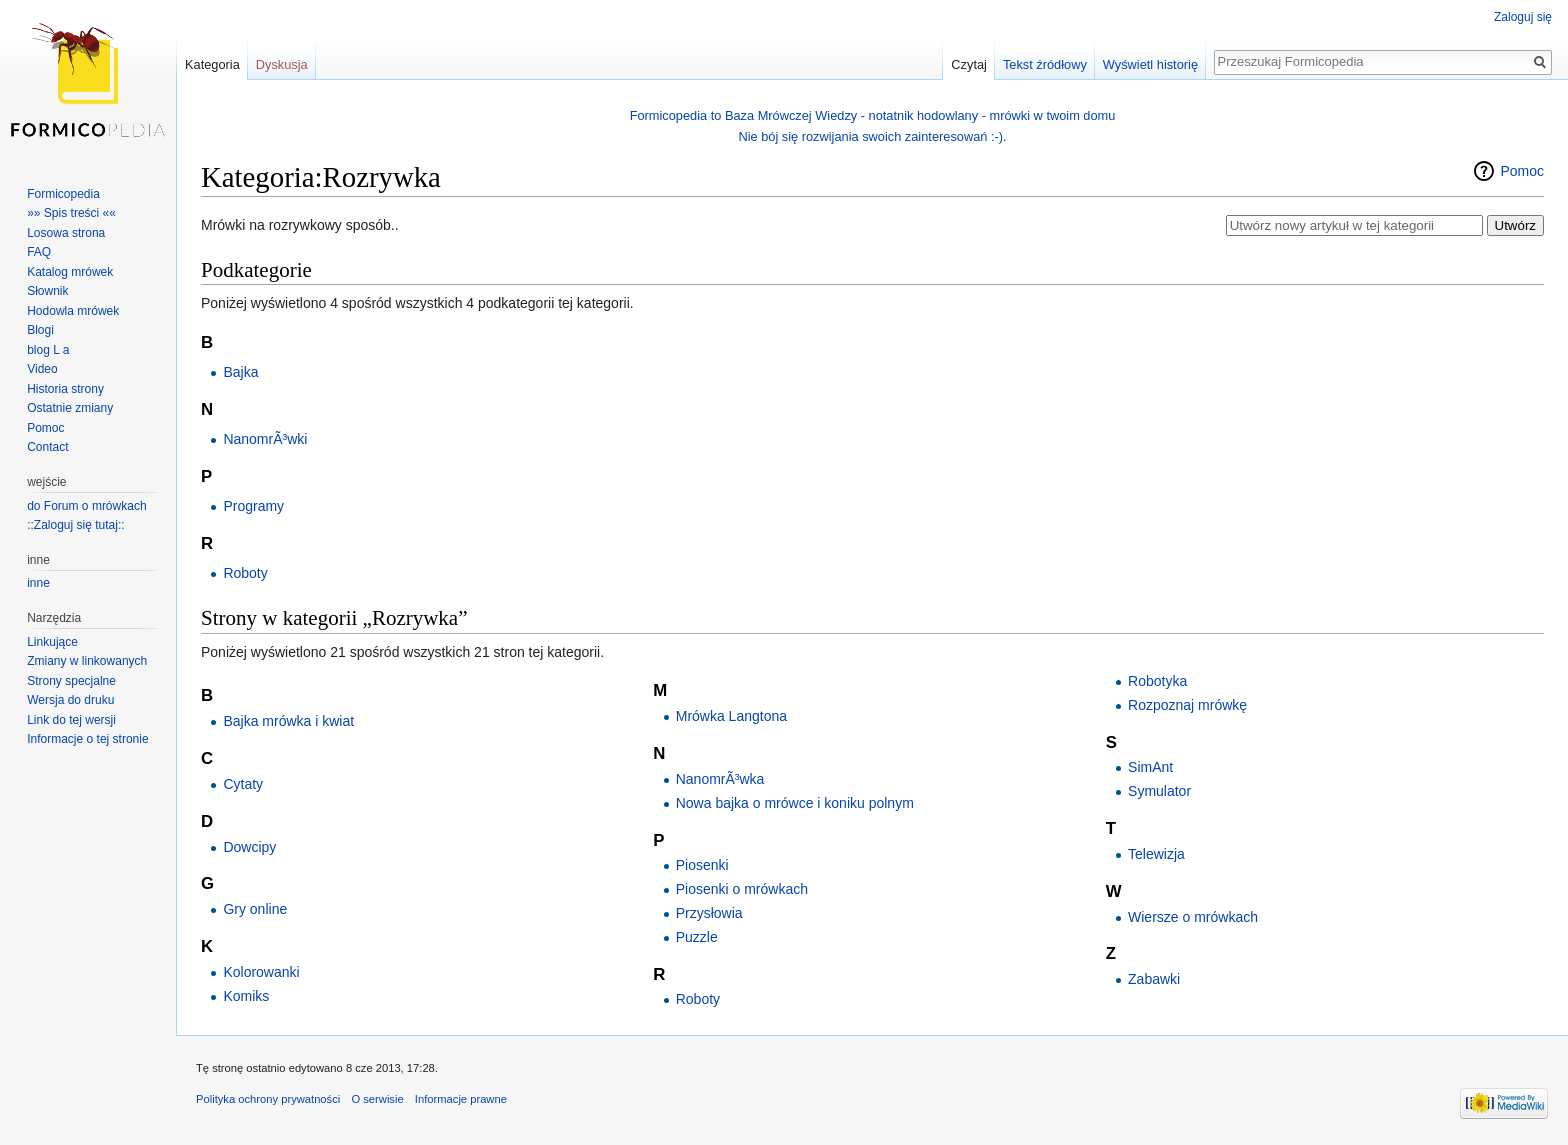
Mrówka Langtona (731, 716)
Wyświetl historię (1150, 64)
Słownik (47, 291)
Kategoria (212, 64)
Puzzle (697, 937)
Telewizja (1156, 854)
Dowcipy (249, 847)
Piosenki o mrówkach (742, 889)
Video (42, 369)
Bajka (240, 372)
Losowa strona (66, 233)
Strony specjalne (71, 681)
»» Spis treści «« (71, 213)
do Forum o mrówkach (86, 506)
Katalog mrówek (70, 272)
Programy (253, 506)
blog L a (48, 350)
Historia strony (65, 389)
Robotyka (1157, 681)
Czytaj (969, 64)
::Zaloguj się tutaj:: (75, 525)
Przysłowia (709, 913)
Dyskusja (282, 64)
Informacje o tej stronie (87, 739)
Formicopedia (63, 194)
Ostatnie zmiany (70, 408)
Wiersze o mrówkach (1193, 917)
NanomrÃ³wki (265, 439)
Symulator (1159, 791)
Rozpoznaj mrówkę (1187, 705)
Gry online (255, 909)
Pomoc (1522, 171)
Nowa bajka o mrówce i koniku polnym (795, 803)
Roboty (245, 573)
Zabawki (1154, 979)
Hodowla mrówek (73, 311)
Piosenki (702, 865)
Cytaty (243, 784)
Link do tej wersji (71, 720)
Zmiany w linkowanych (87, 661)
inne (38, 583)
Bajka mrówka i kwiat (288, 721)
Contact (47, 447)
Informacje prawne (461, 1099)
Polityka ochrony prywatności (268, 1099)
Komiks (246, 996)
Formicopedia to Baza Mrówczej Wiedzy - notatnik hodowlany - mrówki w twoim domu (873, 115)
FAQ (39, 252)
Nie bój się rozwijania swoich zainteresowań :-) (870, 136)
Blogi (40, 330)
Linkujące (52, 642)
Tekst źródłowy (1045, 64)
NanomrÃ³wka (720, 779)
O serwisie (377, 1099)
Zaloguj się (1523, 17)
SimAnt (1150, 767)
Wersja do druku (70, 700)
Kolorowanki (261, 972)
